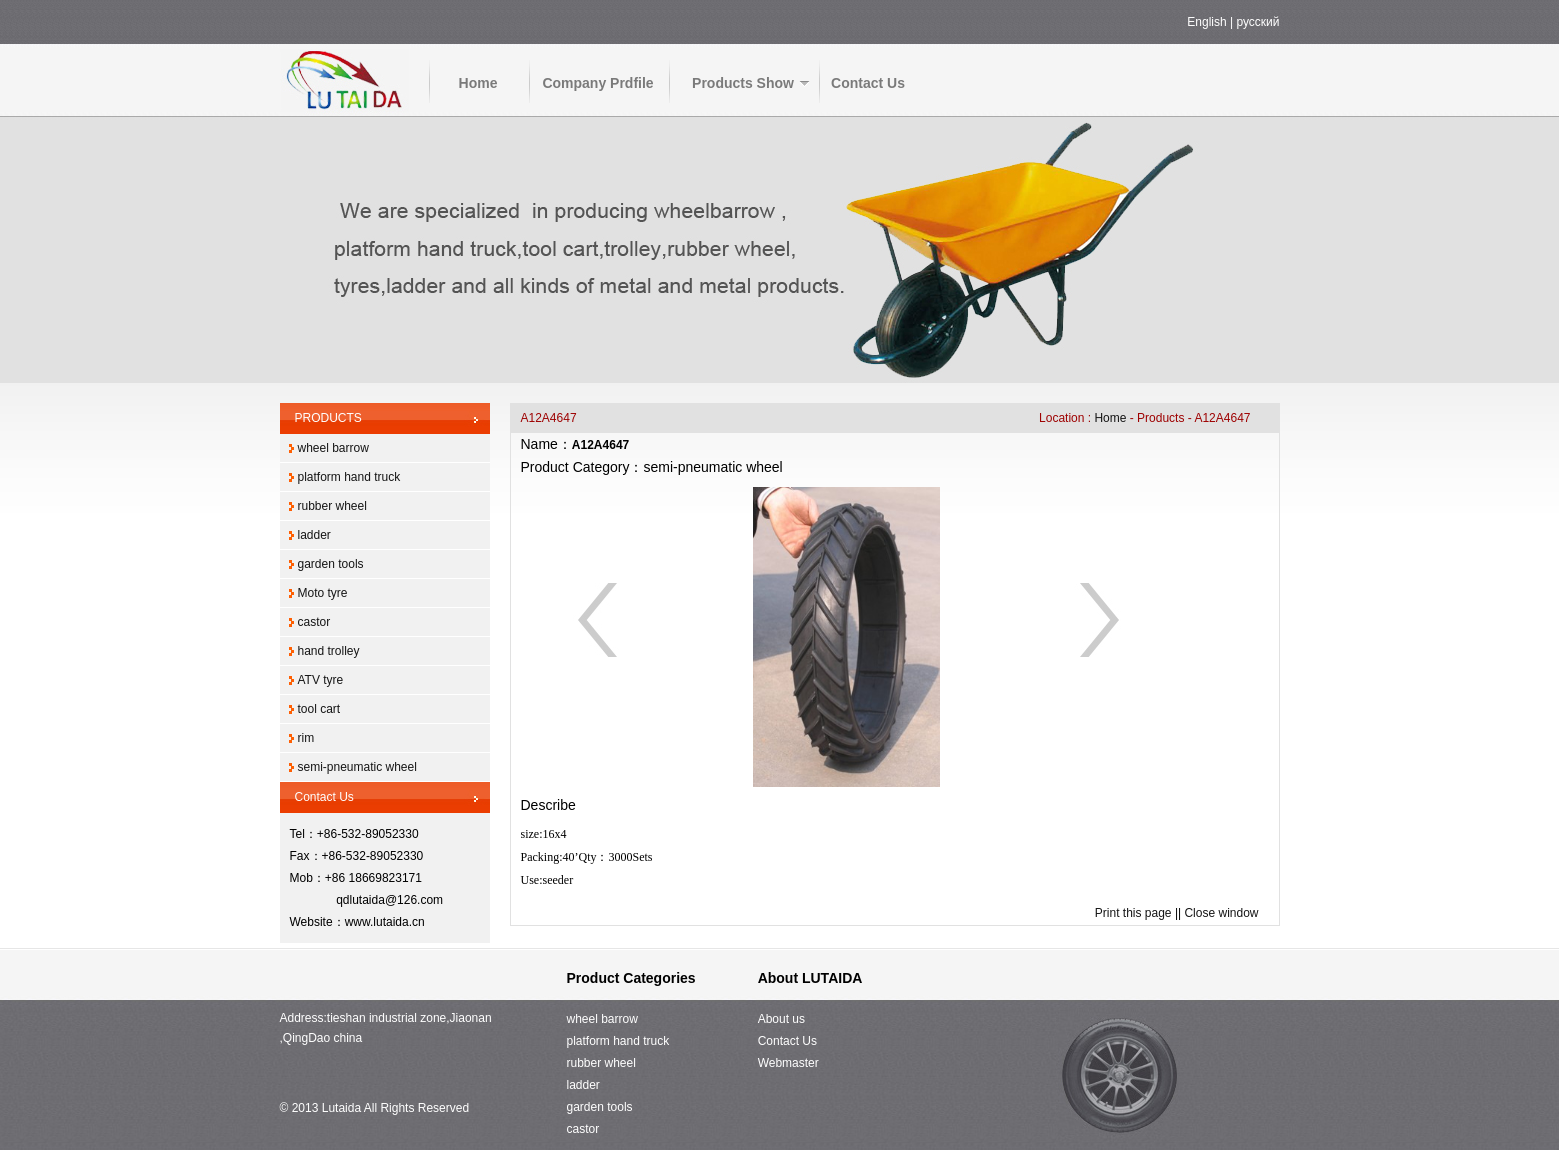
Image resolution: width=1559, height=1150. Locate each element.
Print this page (1133, 913)
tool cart (319, 709)
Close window (1221, 913)
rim (306, 738)
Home (478, 83)
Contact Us (868, 83)
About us (781, 1019)
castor (314, 622)
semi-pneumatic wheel (357, 767)
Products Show (743, 83)
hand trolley (329, 651)
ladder (314, 535)
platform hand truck (349, 477)
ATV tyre (321, 680)
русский (1257, 22)
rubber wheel (332, 506)
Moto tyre (323, 593)
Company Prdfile (597, 83)
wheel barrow (333, 448)
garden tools (331, 564)
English (1206, 22)
